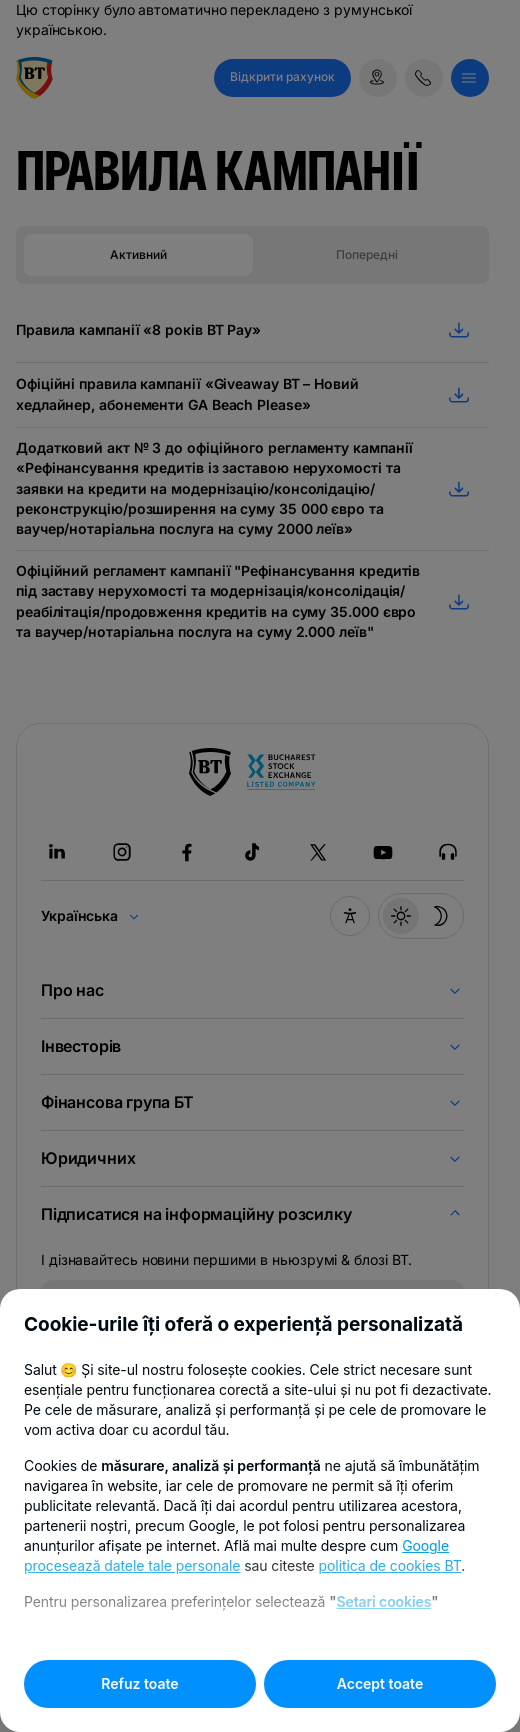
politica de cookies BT (390, 1565)
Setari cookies (383, 1601)
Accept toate (380, 1683)
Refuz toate (139, 1683)
